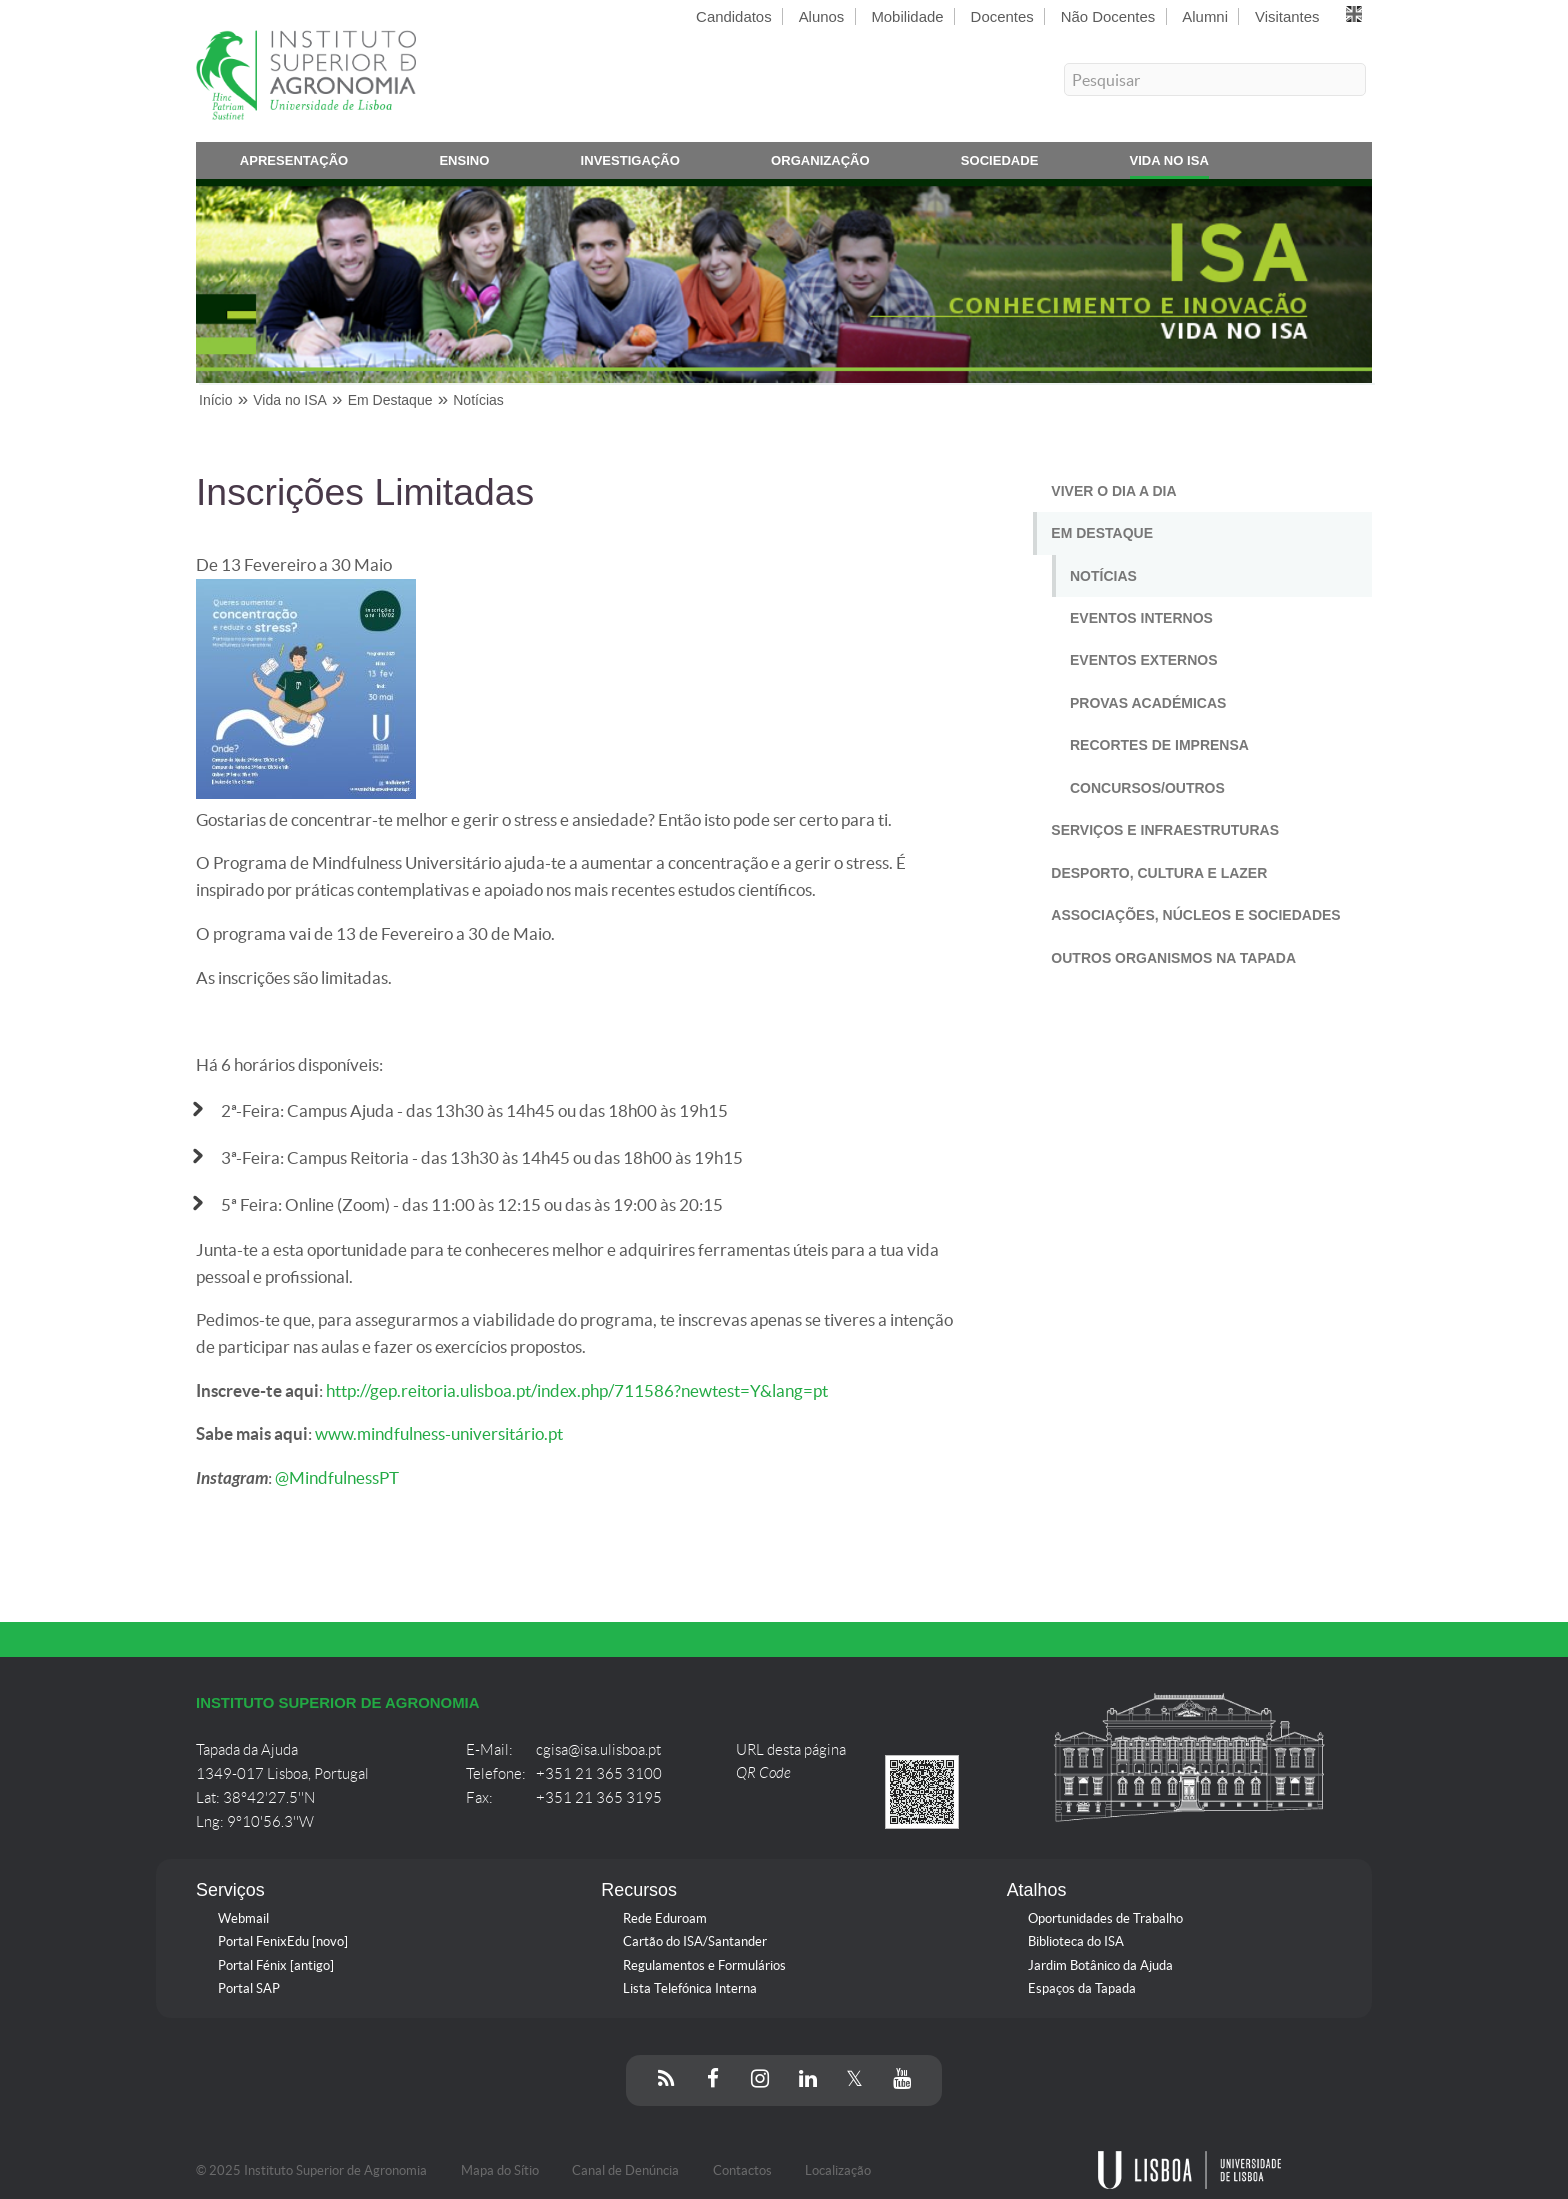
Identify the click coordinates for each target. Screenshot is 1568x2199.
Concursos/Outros (1147, 788)
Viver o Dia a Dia (1113, 491)
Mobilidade (907, 16)
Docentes (1002, 16)
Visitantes (1287, 16)
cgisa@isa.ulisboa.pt (598, 1750)
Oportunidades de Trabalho (1105, 1918)
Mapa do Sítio (500, 2170)
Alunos (822, 16)
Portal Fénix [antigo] (276, 1965)
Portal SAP (249, 1988)
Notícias (1103, 576)
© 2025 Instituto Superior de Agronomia (311, 2170)
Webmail (243, 1918)
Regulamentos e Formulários (704, 1965)
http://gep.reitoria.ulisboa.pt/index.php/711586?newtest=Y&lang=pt (577, 1391)
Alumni (1205, 16)
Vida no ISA (1169, 164)
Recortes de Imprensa (1159, 745)
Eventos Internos (1141, 618)
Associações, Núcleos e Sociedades (1195, 915)
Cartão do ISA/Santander (695, 1941)
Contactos (742, 2170)
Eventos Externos (1144, 660)
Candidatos (734, 16)
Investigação (630, 164)
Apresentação (294, 164)
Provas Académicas (1148, 703)
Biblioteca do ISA (1076, 1941)
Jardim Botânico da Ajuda (1100, 1965)
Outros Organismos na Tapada (1173, 958)
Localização (838, 2170)
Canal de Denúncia (625, 2170)
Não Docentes (1108, 16)
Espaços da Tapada (1082, 1988)
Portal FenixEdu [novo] (283, 1941)
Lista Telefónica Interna (690, 1988)
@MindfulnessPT (337, 1478)
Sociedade (1000, 164)
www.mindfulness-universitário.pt (439, 1434)
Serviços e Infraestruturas (1165, 830)
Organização (820, 164)
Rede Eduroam (665, 1918)
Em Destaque (1102, 533)
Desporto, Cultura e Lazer (1159, 873)
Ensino (464, 164)
